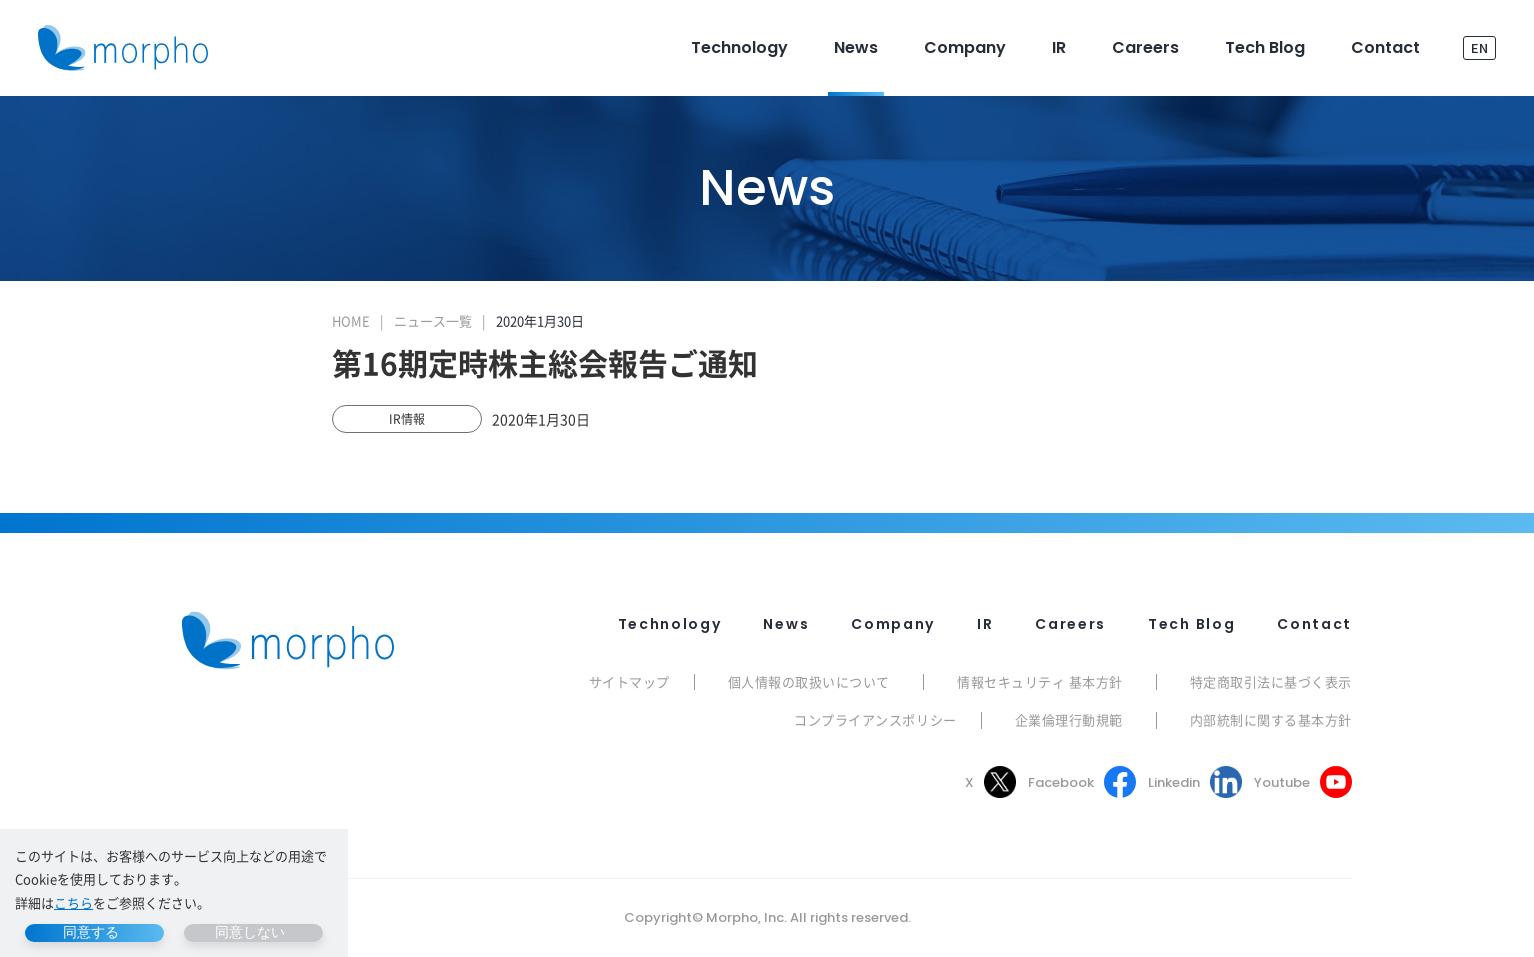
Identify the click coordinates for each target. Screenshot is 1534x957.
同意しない (250, 932)
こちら (73, 902)
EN (1479, 47)
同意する (91, 932)
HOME (351, 320)
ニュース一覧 (433, 320)
